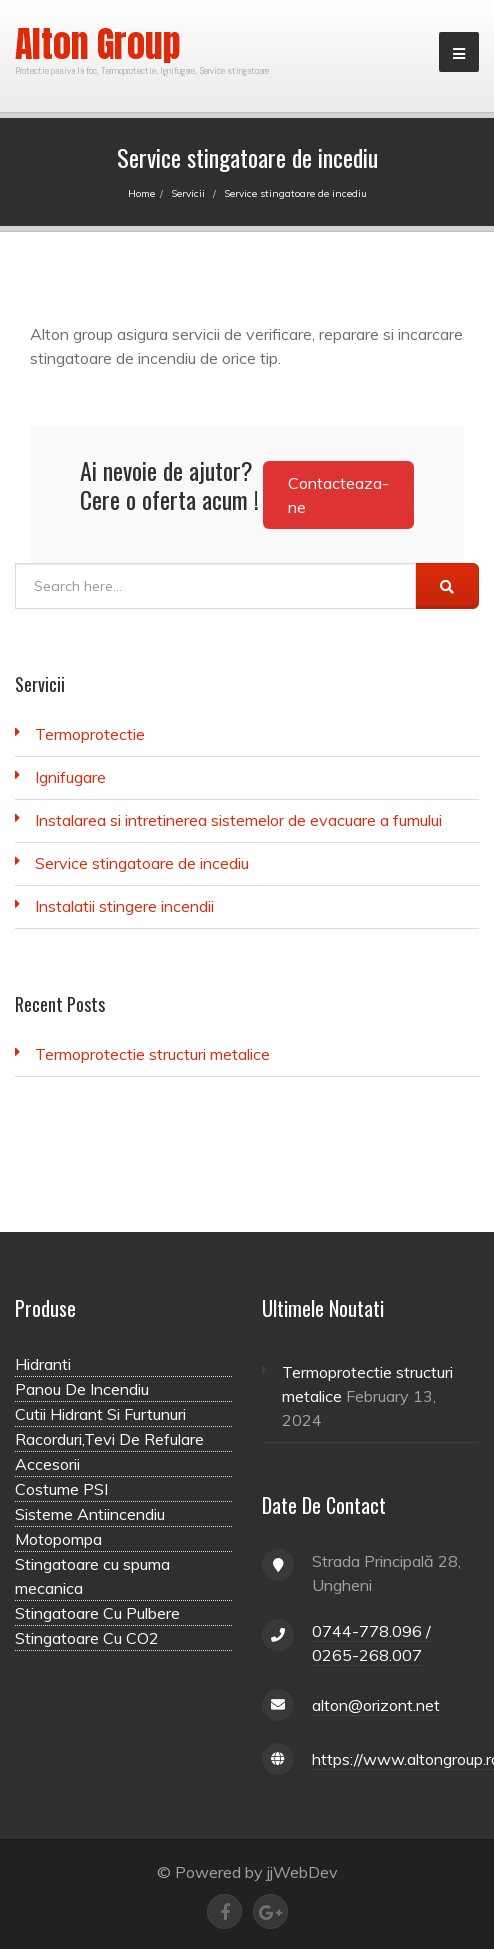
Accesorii (47, 1464)
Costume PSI (61, 1489)
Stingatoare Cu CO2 (87, 1638)
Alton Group (98, 44)
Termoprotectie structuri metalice (152, 1054)
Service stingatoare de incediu (142, 863)
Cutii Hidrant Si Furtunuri (100, 1414)
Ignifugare (70, 777)
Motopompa (58, 1539)
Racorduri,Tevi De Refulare (109, 1439)
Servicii (188, 193)
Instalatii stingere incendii (124, 906)
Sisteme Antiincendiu (90, 1514)
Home (141, 193)
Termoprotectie (90, 734)
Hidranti (43, 1364)
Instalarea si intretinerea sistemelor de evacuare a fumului (238, 820)
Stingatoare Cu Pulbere (97, 1613)
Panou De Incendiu (82, 1389)
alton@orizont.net (376, 1705)
